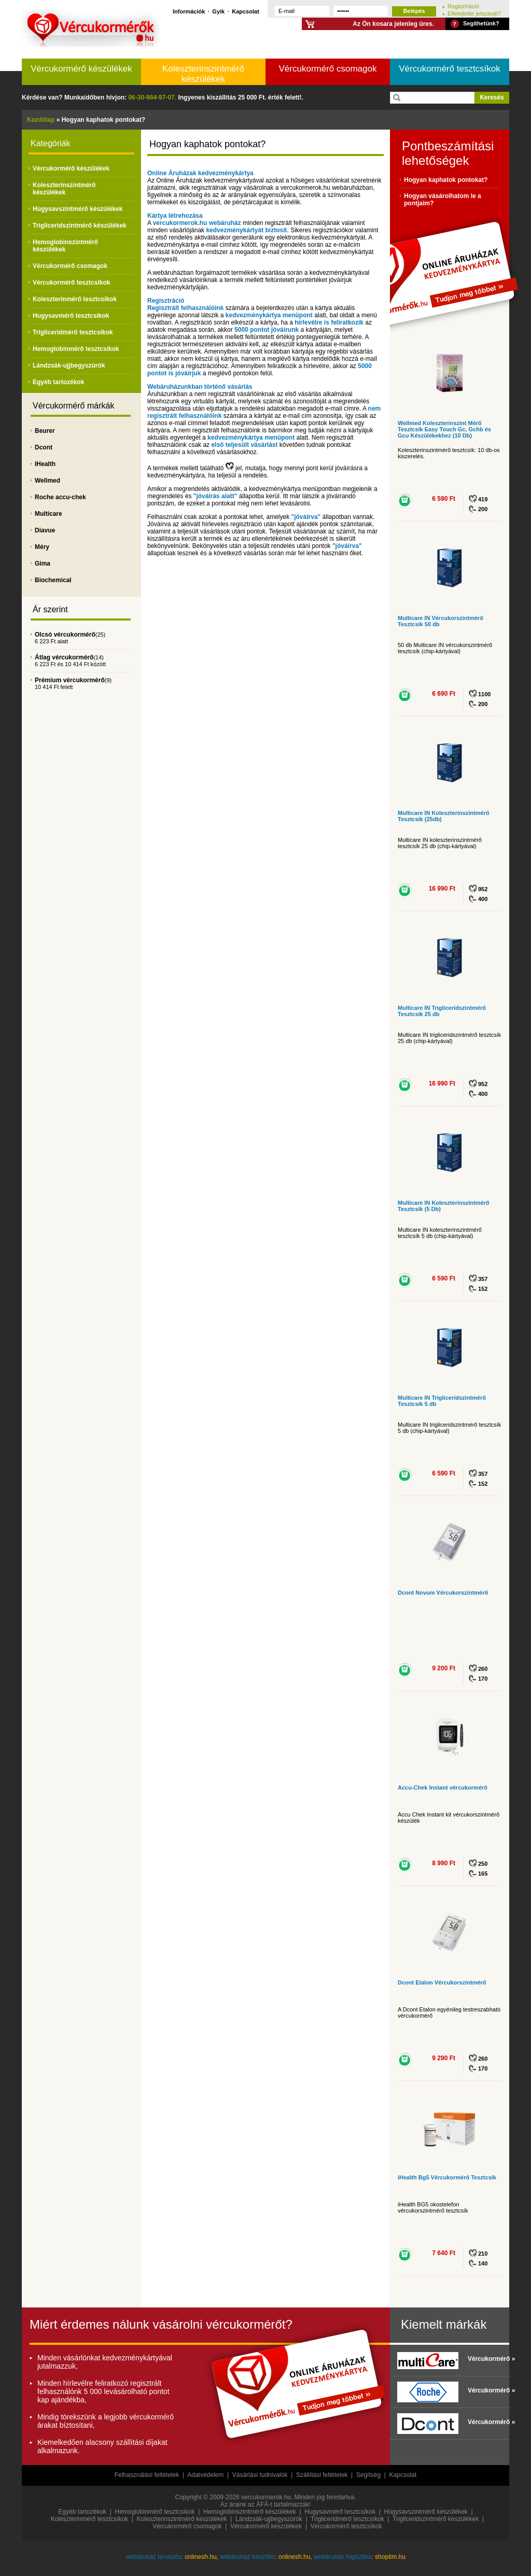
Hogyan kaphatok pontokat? (445, 180)
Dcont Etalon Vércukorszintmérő (442, 1982)
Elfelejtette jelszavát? (474, 13)
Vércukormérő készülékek (81, 69)
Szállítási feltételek (321, 2475)
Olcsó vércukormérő (65, 634)
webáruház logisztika (342, 2556)
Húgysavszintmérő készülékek (77, 209)
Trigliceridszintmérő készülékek (80, 225)
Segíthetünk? (481, 23)
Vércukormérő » (486, 2358)
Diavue (45, 530)
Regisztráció (463, 6)
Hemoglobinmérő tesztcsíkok (76, 349)
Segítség (368, 2475)
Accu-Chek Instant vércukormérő (442, 1787)
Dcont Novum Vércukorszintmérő (443, 1592)
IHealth (45, 464)
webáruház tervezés (153, 2556)
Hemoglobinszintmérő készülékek (65, 245)
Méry (42, 547)
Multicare (48, 513)
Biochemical (53, 580)
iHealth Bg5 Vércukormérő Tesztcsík (447, 2177)
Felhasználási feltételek (147, 2475)
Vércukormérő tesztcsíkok (449, 69)
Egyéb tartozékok (58, 382)
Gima (42, 563)
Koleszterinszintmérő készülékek (203, 74)
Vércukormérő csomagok (328, 69)
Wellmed (47, 480)
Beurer (45, 430)
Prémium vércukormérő (70, 680)
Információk (189, 11)
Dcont (43, 447)
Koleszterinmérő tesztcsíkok (75, 299)
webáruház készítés (247, 2556)
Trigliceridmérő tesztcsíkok (73, 332)
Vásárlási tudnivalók (260, 2475)
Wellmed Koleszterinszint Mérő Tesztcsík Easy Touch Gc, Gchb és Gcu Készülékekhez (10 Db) (444, 429)
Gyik (218, 11)
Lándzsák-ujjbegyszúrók (69, 365)
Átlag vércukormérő (64, 657)
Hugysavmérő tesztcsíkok (71, 315)
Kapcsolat (245, 11)
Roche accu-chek (60, 497)
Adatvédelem (205, 2475)
